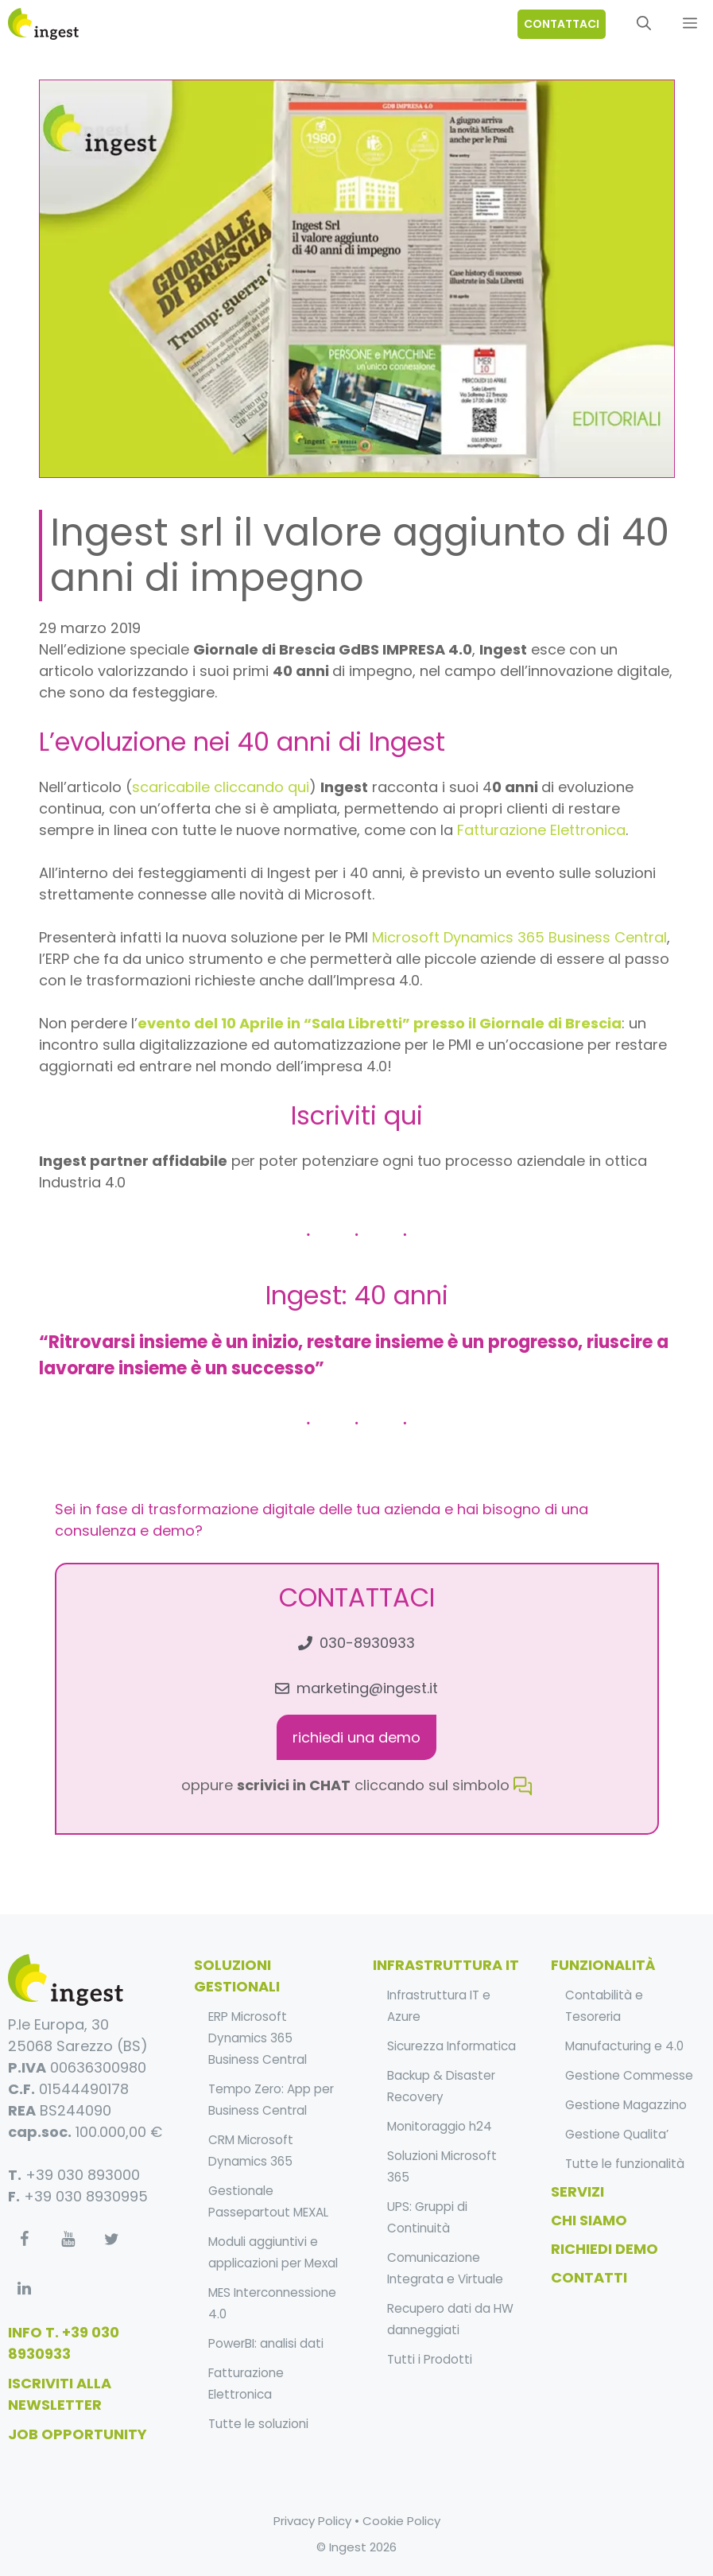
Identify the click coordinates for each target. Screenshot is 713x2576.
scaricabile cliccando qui (220, 787)
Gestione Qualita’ (616, 2134)
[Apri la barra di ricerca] (644, 24)
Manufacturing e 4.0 (624, 2046)
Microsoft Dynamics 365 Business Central (519, 937)
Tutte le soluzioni (258, 2423)
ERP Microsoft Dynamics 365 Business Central (257, 2038)
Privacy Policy (312, 2520)
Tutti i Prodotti (429, 2359)
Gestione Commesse (629, 2075)
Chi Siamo (589, 2220)
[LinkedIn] (24, 2289)
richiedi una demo (356, 1737)
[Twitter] (111, 2239)
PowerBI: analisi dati (266, 2343)
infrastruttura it (446, 1965)
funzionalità (603, 1965)
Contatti (589, 2277)
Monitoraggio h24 (439, 2126)
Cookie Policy (401, 2520)
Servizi (577, 2191)
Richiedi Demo (604, 2249)
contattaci (561, 24)
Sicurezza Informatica (451, 2046)
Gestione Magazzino (626, 2104)
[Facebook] (24, 2239)
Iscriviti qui (357, 1115)
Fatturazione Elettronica (541, 830)
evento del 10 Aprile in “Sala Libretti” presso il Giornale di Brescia (380, 1023)
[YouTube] (67, 2239)
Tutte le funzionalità (624, 2163)
